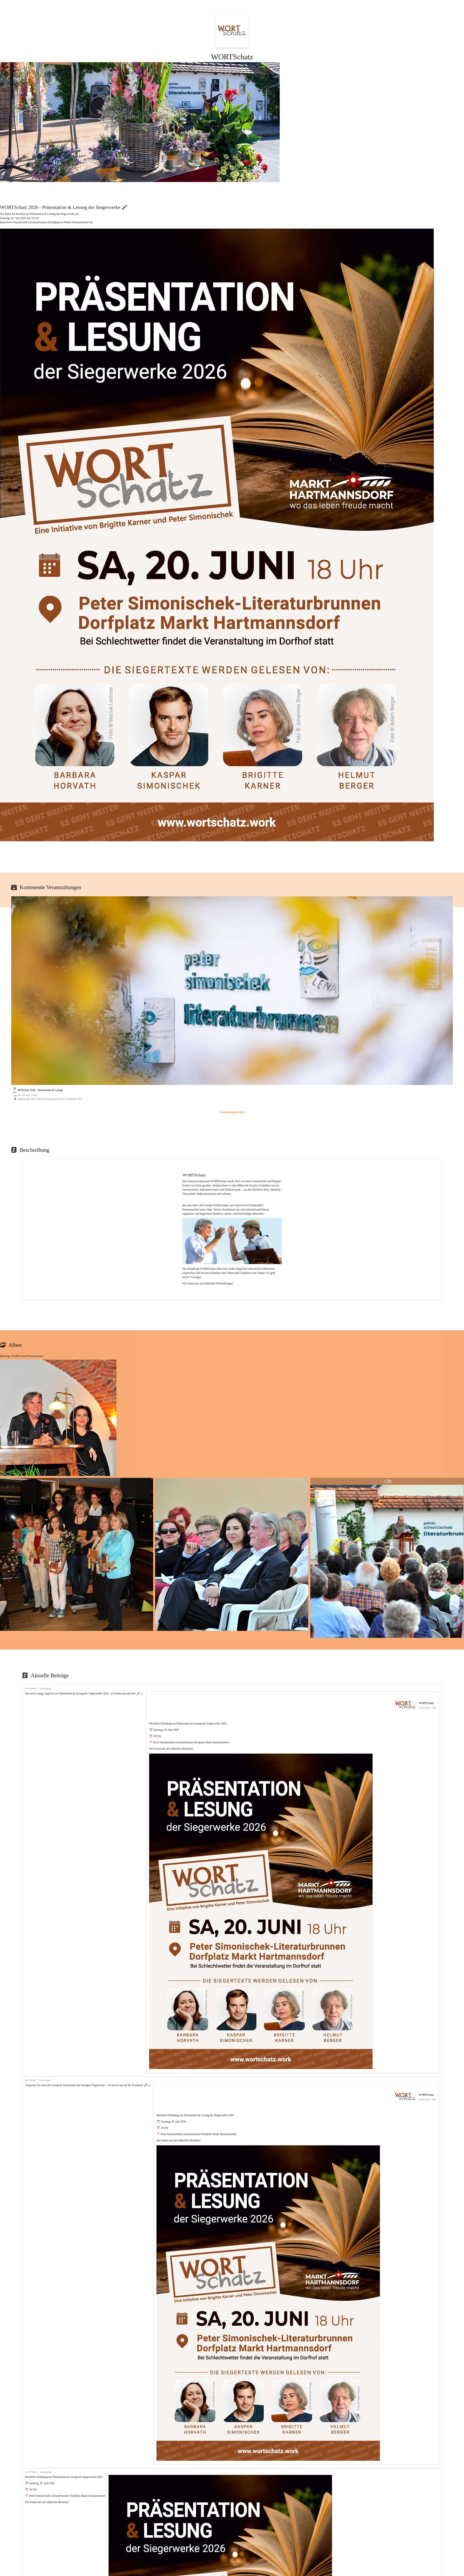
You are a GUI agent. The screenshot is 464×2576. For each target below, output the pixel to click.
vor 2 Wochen (30, 2472)
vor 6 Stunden (31, 1688)
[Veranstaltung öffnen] (232, 999)
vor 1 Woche (30, 2080)
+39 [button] (387, 1481)
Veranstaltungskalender (232, 1112)
